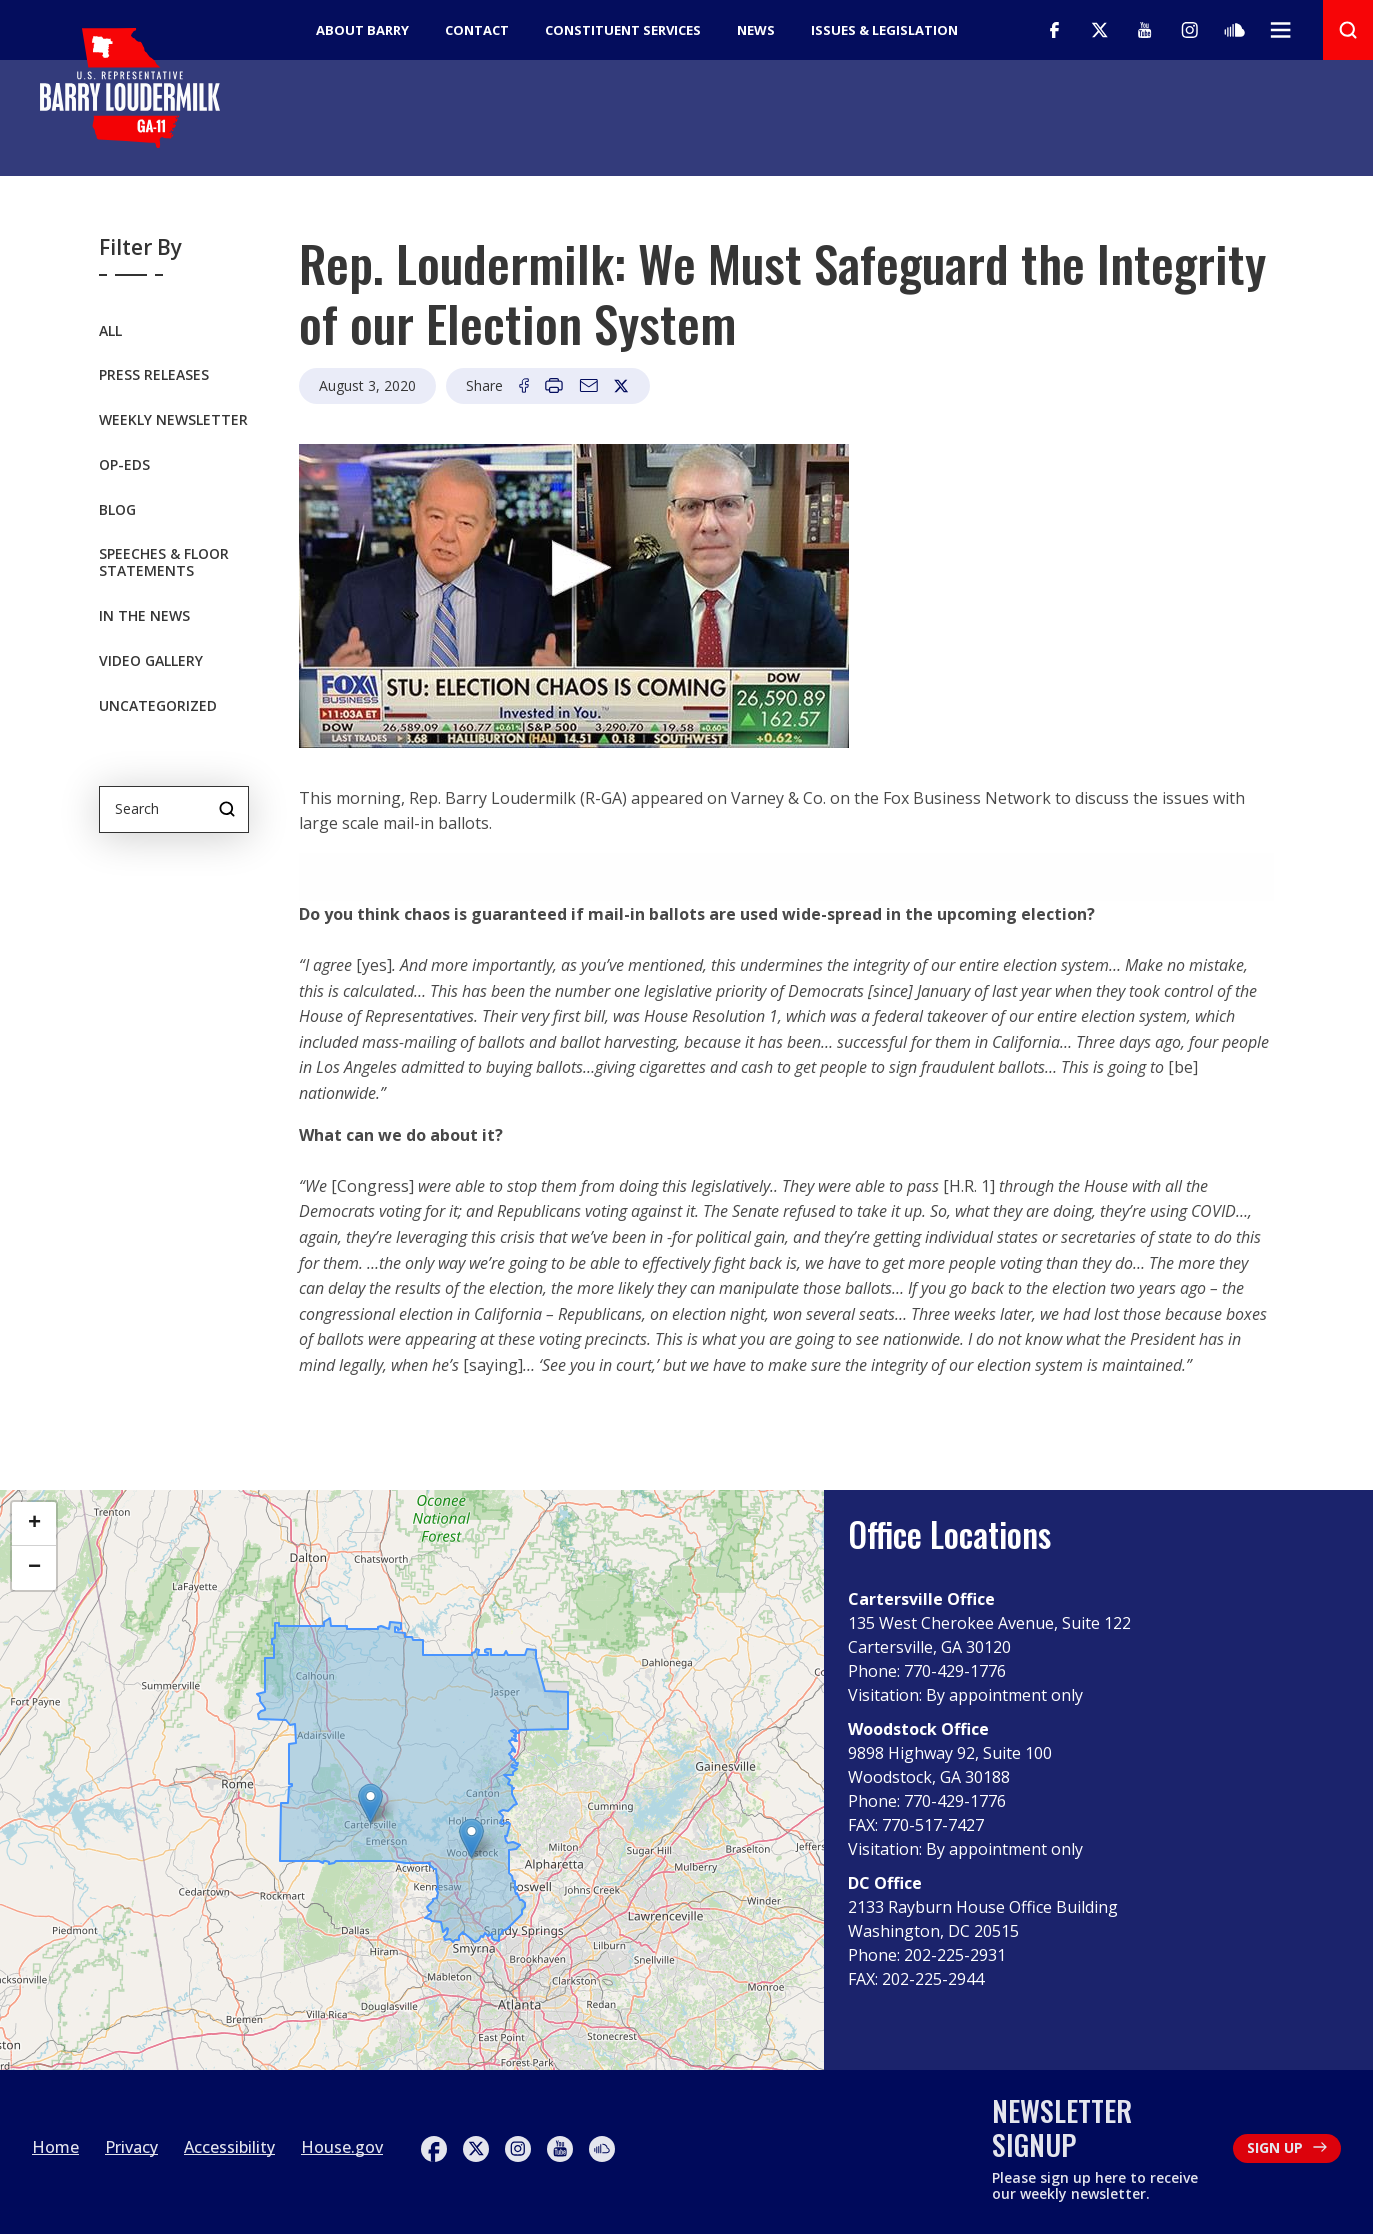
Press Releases (154, 378)
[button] (471, 1838)
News (756, 30)
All (110, 333)
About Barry (362, 30)
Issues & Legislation (884, 30)
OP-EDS (124, 467)
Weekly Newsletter (173, 422)
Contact (477, 30)
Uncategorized (158, 708)
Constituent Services (623, 30)
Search (227, 809)
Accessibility (229, 2147)
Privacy (131, 2147)
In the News (144, 618)
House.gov (342, 2147)
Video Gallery (151, 663)
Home (55, 2147)
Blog (117, 512)
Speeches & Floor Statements (164, 566)
